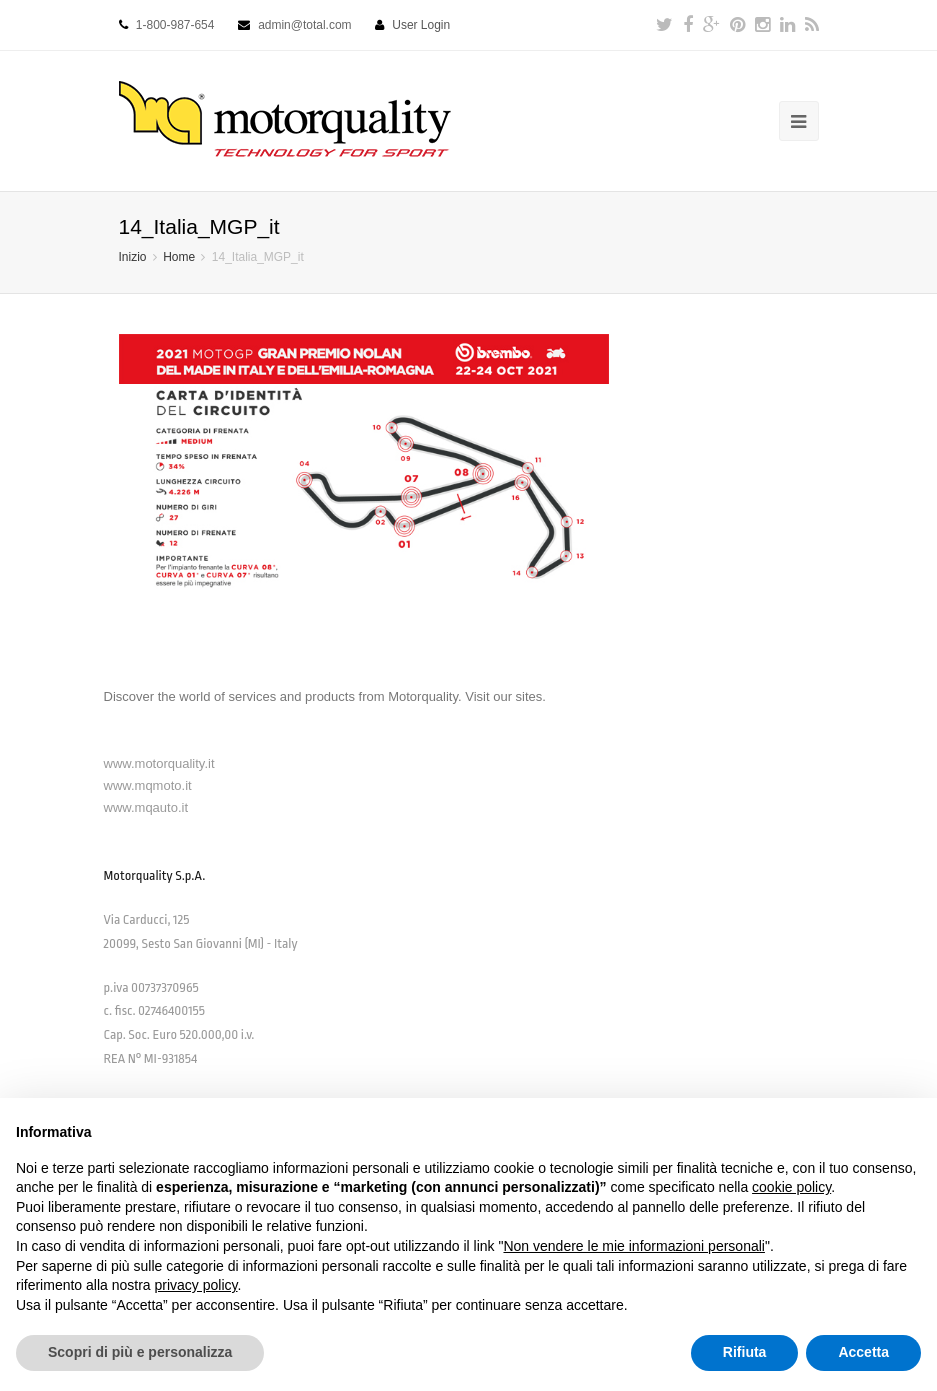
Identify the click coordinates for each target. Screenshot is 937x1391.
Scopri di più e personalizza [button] (140, 1352)
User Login (421, 25)
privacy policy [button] (196, 1285)
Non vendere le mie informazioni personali (633, 1246)
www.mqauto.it (146, 807)
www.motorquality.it (159, 763)
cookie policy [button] (791, 1187)
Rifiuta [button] (745, 1352)
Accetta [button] (863, 1352)
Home (179, 257)
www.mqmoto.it (148, 785)
